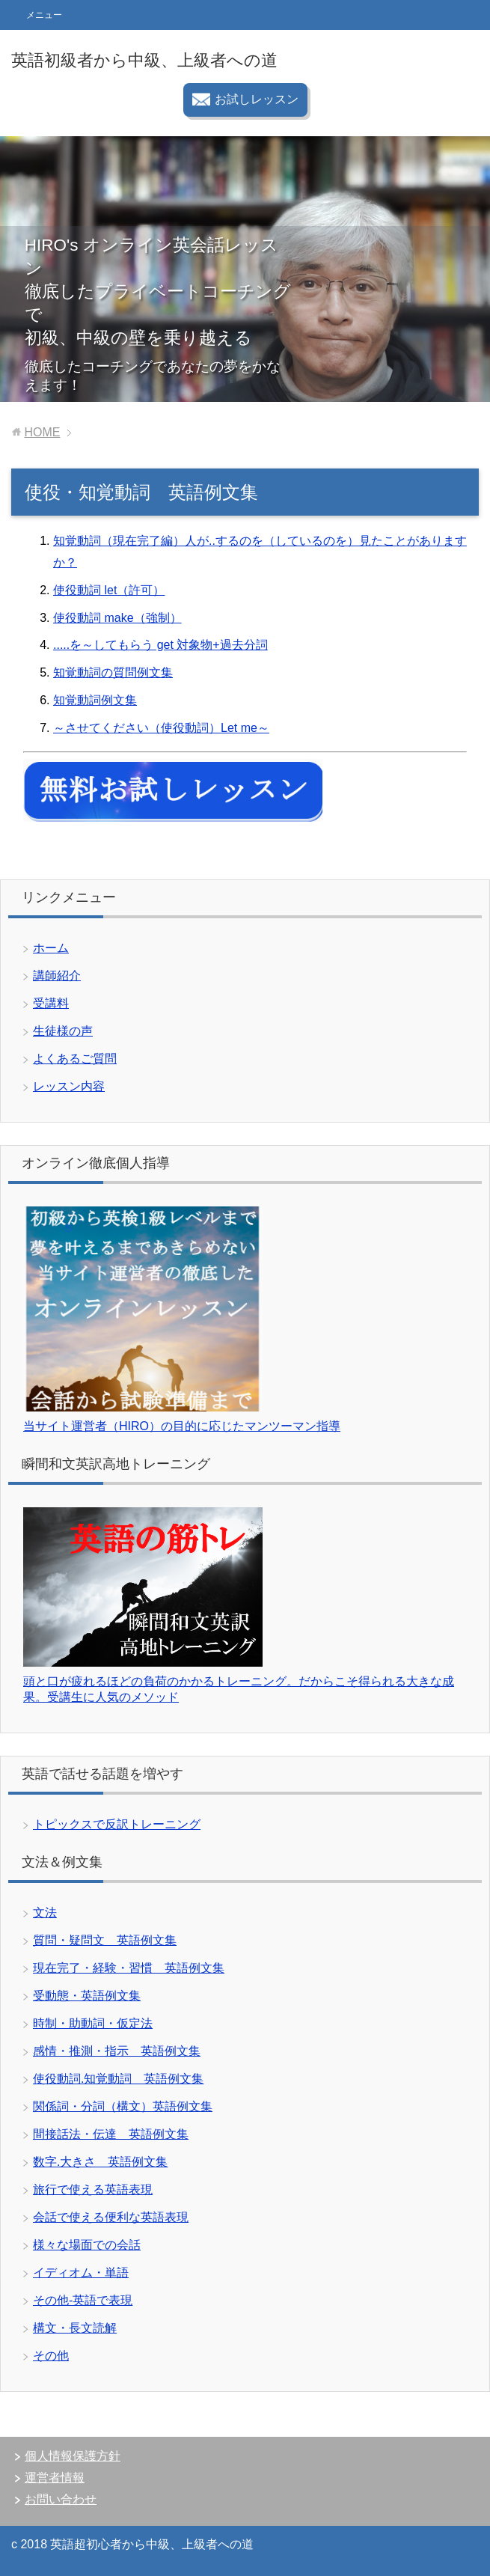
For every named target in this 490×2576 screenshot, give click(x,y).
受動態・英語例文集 (87, 1995)
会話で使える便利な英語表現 (111, 2217)
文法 (45, 1912)
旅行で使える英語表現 (93, 2189)
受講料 (51, 1003)
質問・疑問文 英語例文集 (105, 1940)
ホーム (51, 947)
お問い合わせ (61, 2499)
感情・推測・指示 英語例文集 (116, 2051)
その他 (51, 2355)
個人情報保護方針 (72, 2456)
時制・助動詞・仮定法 (93, 2023)
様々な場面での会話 (87, 2244)
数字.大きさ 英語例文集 (100, 2161)
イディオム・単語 (81, 2272)
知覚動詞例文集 (95, 700)
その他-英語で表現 (82, 2300)
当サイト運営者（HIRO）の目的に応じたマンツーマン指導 (181, 1426)
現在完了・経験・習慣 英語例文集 (128, 1968)
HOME (42, 432)
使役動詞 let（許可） (109, 590)
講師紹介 (57, 975)
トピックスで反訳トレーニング (116, 1824)
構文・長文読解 (75, 2328)
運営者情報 (55, 2477)
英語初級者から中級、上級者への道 (144, 60)
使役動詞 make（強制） (117, 617)
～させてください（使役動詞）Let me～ (161, 727)
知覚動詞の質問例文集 (113, 672)
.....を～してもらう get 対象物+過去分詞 (160, 644)
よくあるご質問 (75, 1058)
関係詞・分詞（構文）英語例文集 (122, 2106)
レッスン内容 (69, 1086)
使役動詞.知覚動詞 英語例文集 (118, 2078)
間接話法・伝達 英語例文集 (111, 2134)
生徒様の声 (63, 1031)
